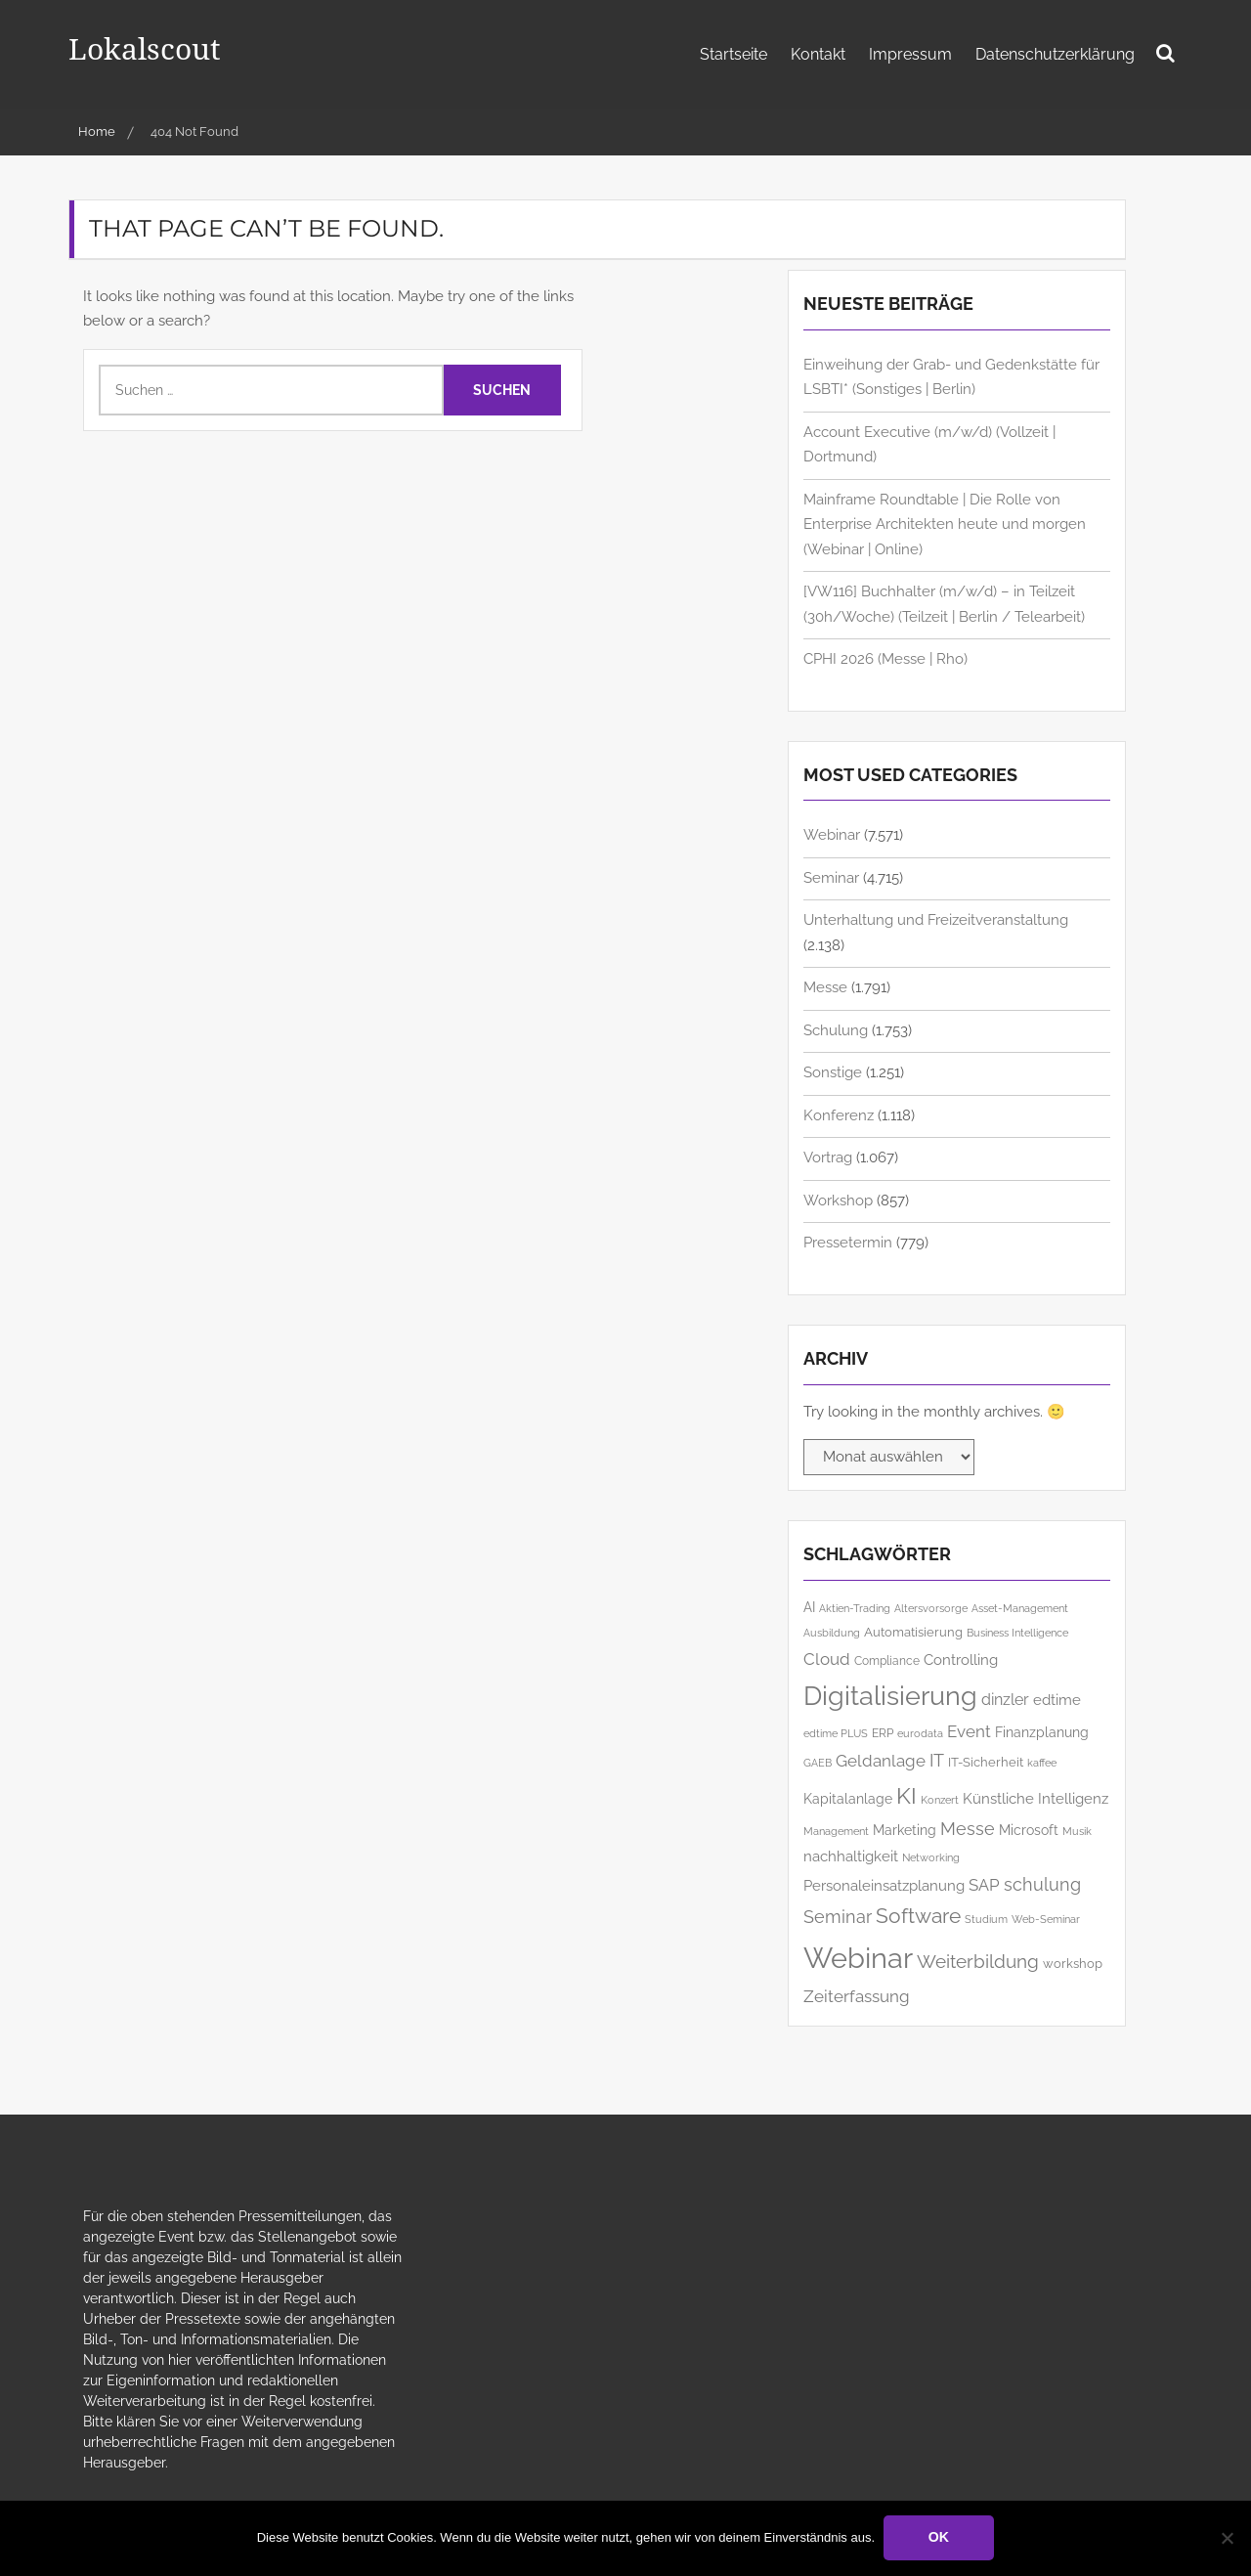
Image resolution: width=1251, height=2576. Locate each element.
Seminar (831, 878)
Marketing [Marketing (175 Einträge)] (904, 1830)
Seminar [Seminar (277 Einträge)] (837, 1916)
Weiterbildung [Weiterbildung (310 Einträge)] (978, 1961)
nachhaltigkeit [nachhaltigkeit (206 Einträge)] (850, 1856)
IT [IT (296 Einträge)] (936, 1760)
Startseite (733, 54)
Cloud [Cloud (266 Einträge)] (826, 1659)
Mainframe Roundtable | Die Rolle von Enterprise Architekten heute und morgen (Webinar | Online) (944, 524)
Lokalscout (148, 47)
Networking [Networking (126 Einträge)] (931, 1858)
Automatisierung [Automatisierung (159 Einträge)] (913, 1632)
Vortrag (827, 1157)
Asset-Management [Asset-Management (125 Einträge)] (1019, 1608)
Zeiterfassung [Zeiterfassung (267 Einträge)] (856, 1996)
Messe (825, 987)
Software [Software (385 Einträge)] (918, 1916)
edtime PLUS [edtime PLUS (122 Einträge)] (835, 1733)
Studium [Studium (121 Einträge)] (986, 1919)
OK (939, 2538)
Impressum (910, 54)
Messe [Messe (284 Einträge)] (967, 1828)
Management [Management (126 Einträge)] (836, 1831)
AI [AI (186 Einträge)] (809, 1607)
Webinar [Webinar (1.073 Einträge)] (858, 1958)
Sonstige (832, 1072)
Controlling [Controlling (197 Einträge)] (961, 1659)
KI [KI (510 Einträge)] (906, 1795)
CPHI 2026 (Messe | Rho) (885, 659)
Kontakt (818, 54)
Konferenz (838, 1115)
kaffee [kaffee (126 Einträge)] (1042, 1763)
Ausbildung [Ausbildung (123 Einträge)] (831, 1632)
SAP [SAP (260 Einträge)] (984, 1885)
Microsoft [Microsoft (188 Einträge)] (1028, 1829)
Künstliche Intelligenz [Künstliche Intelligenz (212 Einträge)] (1035, 1798)
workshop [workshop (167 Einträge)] (1072, 1963)
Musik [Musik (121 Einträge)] (1077, 1831)
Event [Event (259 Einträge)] (969, 1731)
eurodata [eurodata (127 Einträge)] (920, 1733)
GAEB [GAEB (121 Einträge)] (817, 1762)
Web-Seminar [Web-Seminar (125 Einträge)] (1046, 1919)
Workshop (838, 1200)
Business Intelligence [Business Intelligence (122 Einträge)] (1017, 1632)
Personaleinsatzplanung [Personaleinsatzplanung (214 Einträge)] (884, 1885)
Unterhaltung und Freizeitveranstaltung (935, 920)
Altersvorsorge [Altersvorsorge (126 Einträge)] (931, 1608)
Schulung (835, 1030)
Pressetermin (847, 1242)
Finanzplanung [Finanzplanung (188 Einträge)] (1042, 1732)
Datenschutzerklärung (1055, 54)
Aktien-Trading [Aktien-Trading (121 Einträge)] (854, 1608)
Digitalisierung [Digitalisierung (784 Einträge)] (890, 1696)
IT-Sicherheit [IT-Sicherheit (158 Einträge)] (985, 1762)
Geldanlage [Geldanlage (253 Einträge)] (881, 1760)
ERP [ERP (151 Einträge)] (882, 1732)
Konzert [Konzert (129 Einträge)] (940, 1800)
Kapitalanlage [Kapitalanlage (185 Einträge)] (847, 1799)
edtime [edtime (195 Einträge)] (1057, 1699)
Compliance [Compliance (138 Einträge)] (887, 1661)
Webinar (831, 835)
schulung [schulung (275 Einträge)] (1042, 1884)
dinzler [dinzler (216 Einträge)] (1005, 1699)
